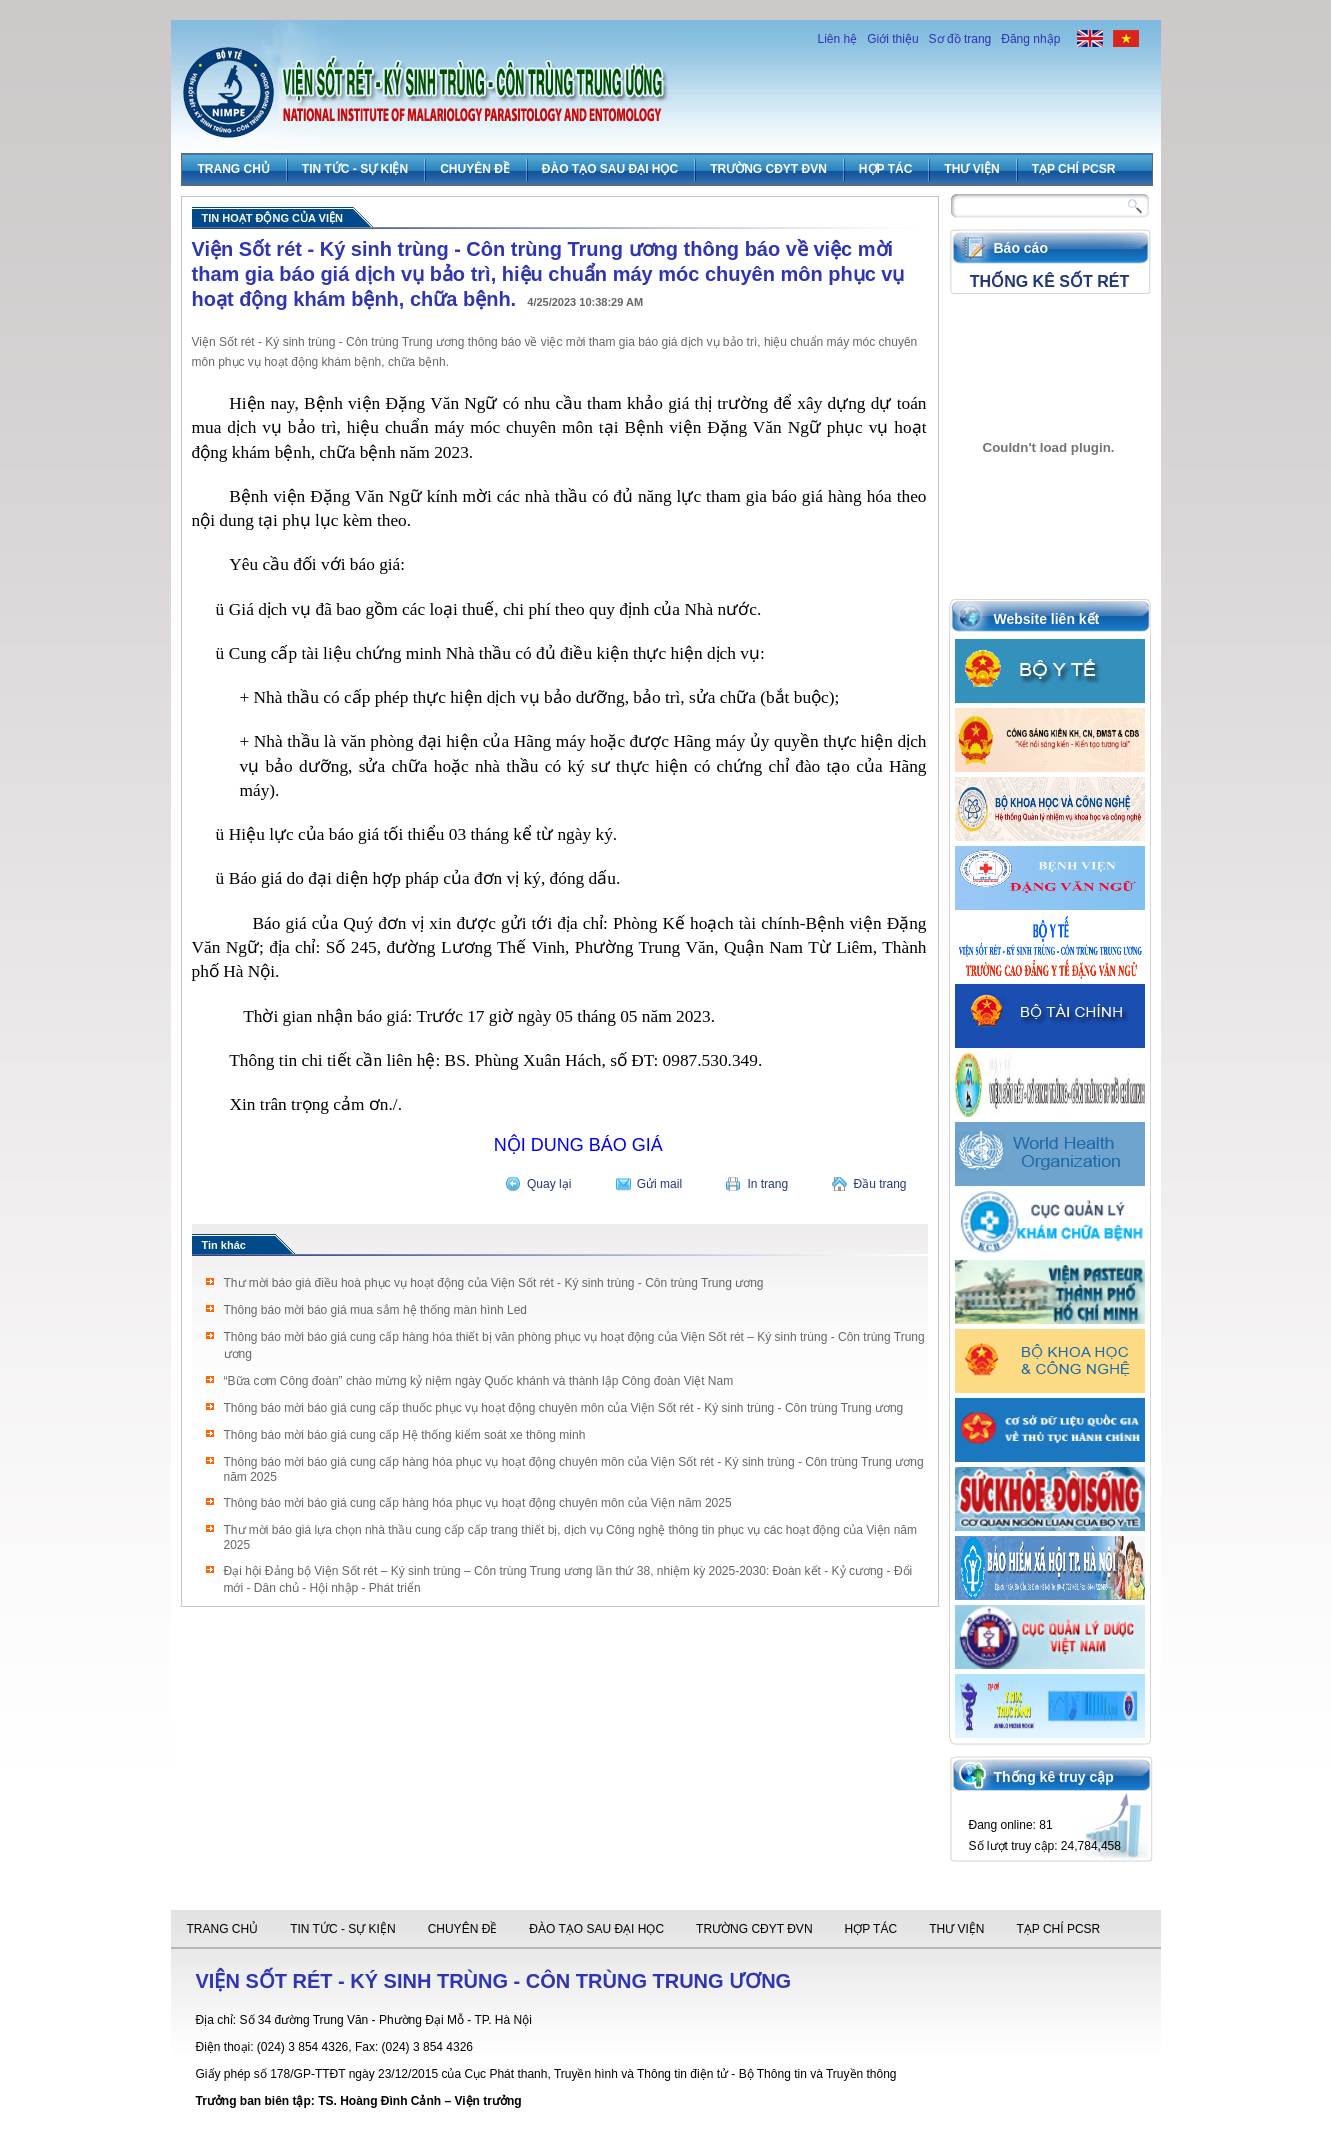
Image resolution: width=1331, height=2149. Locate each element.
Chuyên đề (475, 169)
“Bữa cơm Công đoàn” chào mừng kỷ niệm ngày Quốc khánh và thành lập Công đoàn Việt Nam (479, 1381)
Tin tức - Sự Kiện (355, 169)
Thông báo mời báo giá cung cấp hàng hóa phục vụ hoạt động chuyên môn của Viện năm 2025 (478, 1503)
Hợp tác (885, 169)
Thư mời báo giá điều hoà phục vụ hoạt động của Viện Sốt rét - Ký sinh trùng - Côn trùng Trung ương (494, 1283)
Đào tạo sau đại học (610, 169)
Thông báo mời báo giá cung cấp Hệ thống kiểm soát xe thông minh (405, 1435)
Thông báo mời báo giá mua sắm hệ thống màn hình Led (376, 1310)
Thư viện (971, 169)
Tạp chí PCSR (1074, 169)
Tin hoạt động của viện (272, 218)
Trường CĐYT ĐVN (768, 169)
